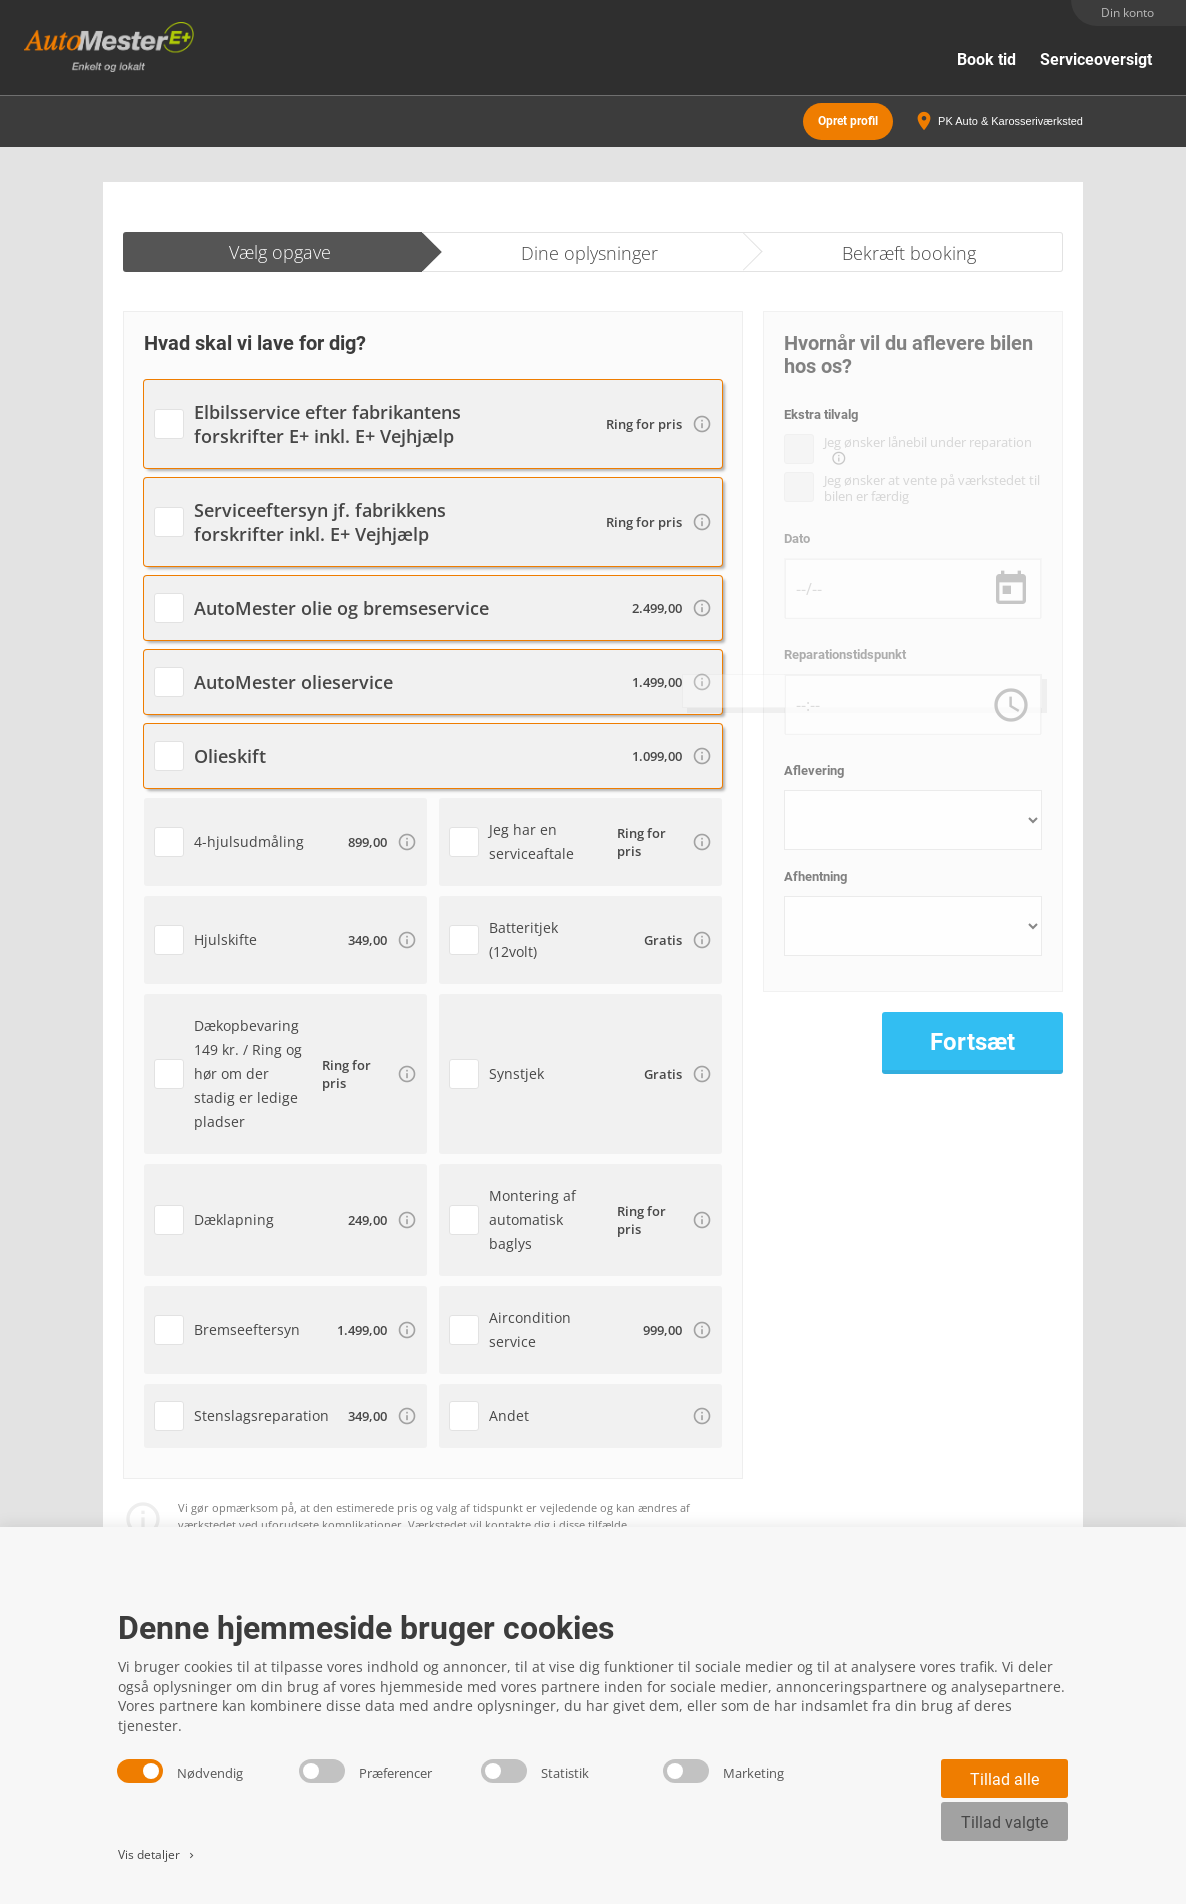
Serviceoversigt (1096, 59)
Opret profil (848, 120)
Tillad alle (1004, 1779)
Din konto (1127, 12)
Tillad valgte (1004, 1822)
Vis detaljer (157, 1854)
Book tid (986, 59)
